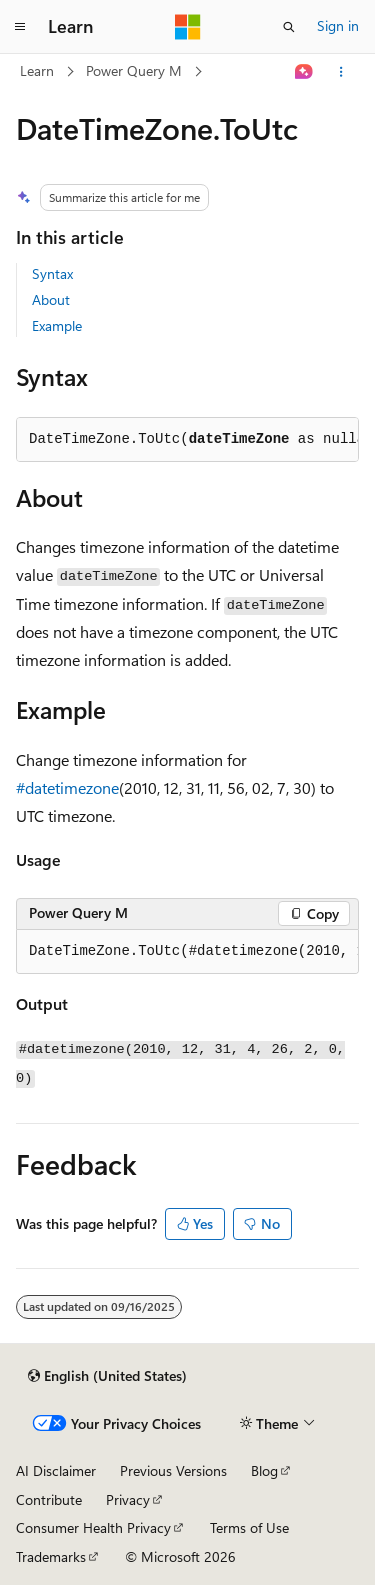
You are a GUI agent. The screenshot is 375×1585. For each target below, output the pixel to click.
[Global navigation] (20, 27)
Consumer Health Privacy (93, 1527)
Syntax (52, 273)
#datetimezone (67, 787)
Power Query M (134, 70)
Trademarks (51, 1556)
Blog (264, 1470)
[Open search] (289, 27)
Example (57, 325)
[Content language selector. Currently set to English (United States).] (107, 1376)
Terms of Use (249, 1527)
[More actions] (341, 72)
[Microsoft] (188, 27)
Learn (37, 70)
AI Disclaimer (56, 1470)
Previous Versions (173, 1470)
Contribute (49, 1499)
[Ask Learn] (304, 72)
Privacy (128, 1499)
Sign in (338, 25)
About (51, 299)
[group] (187, 952)
